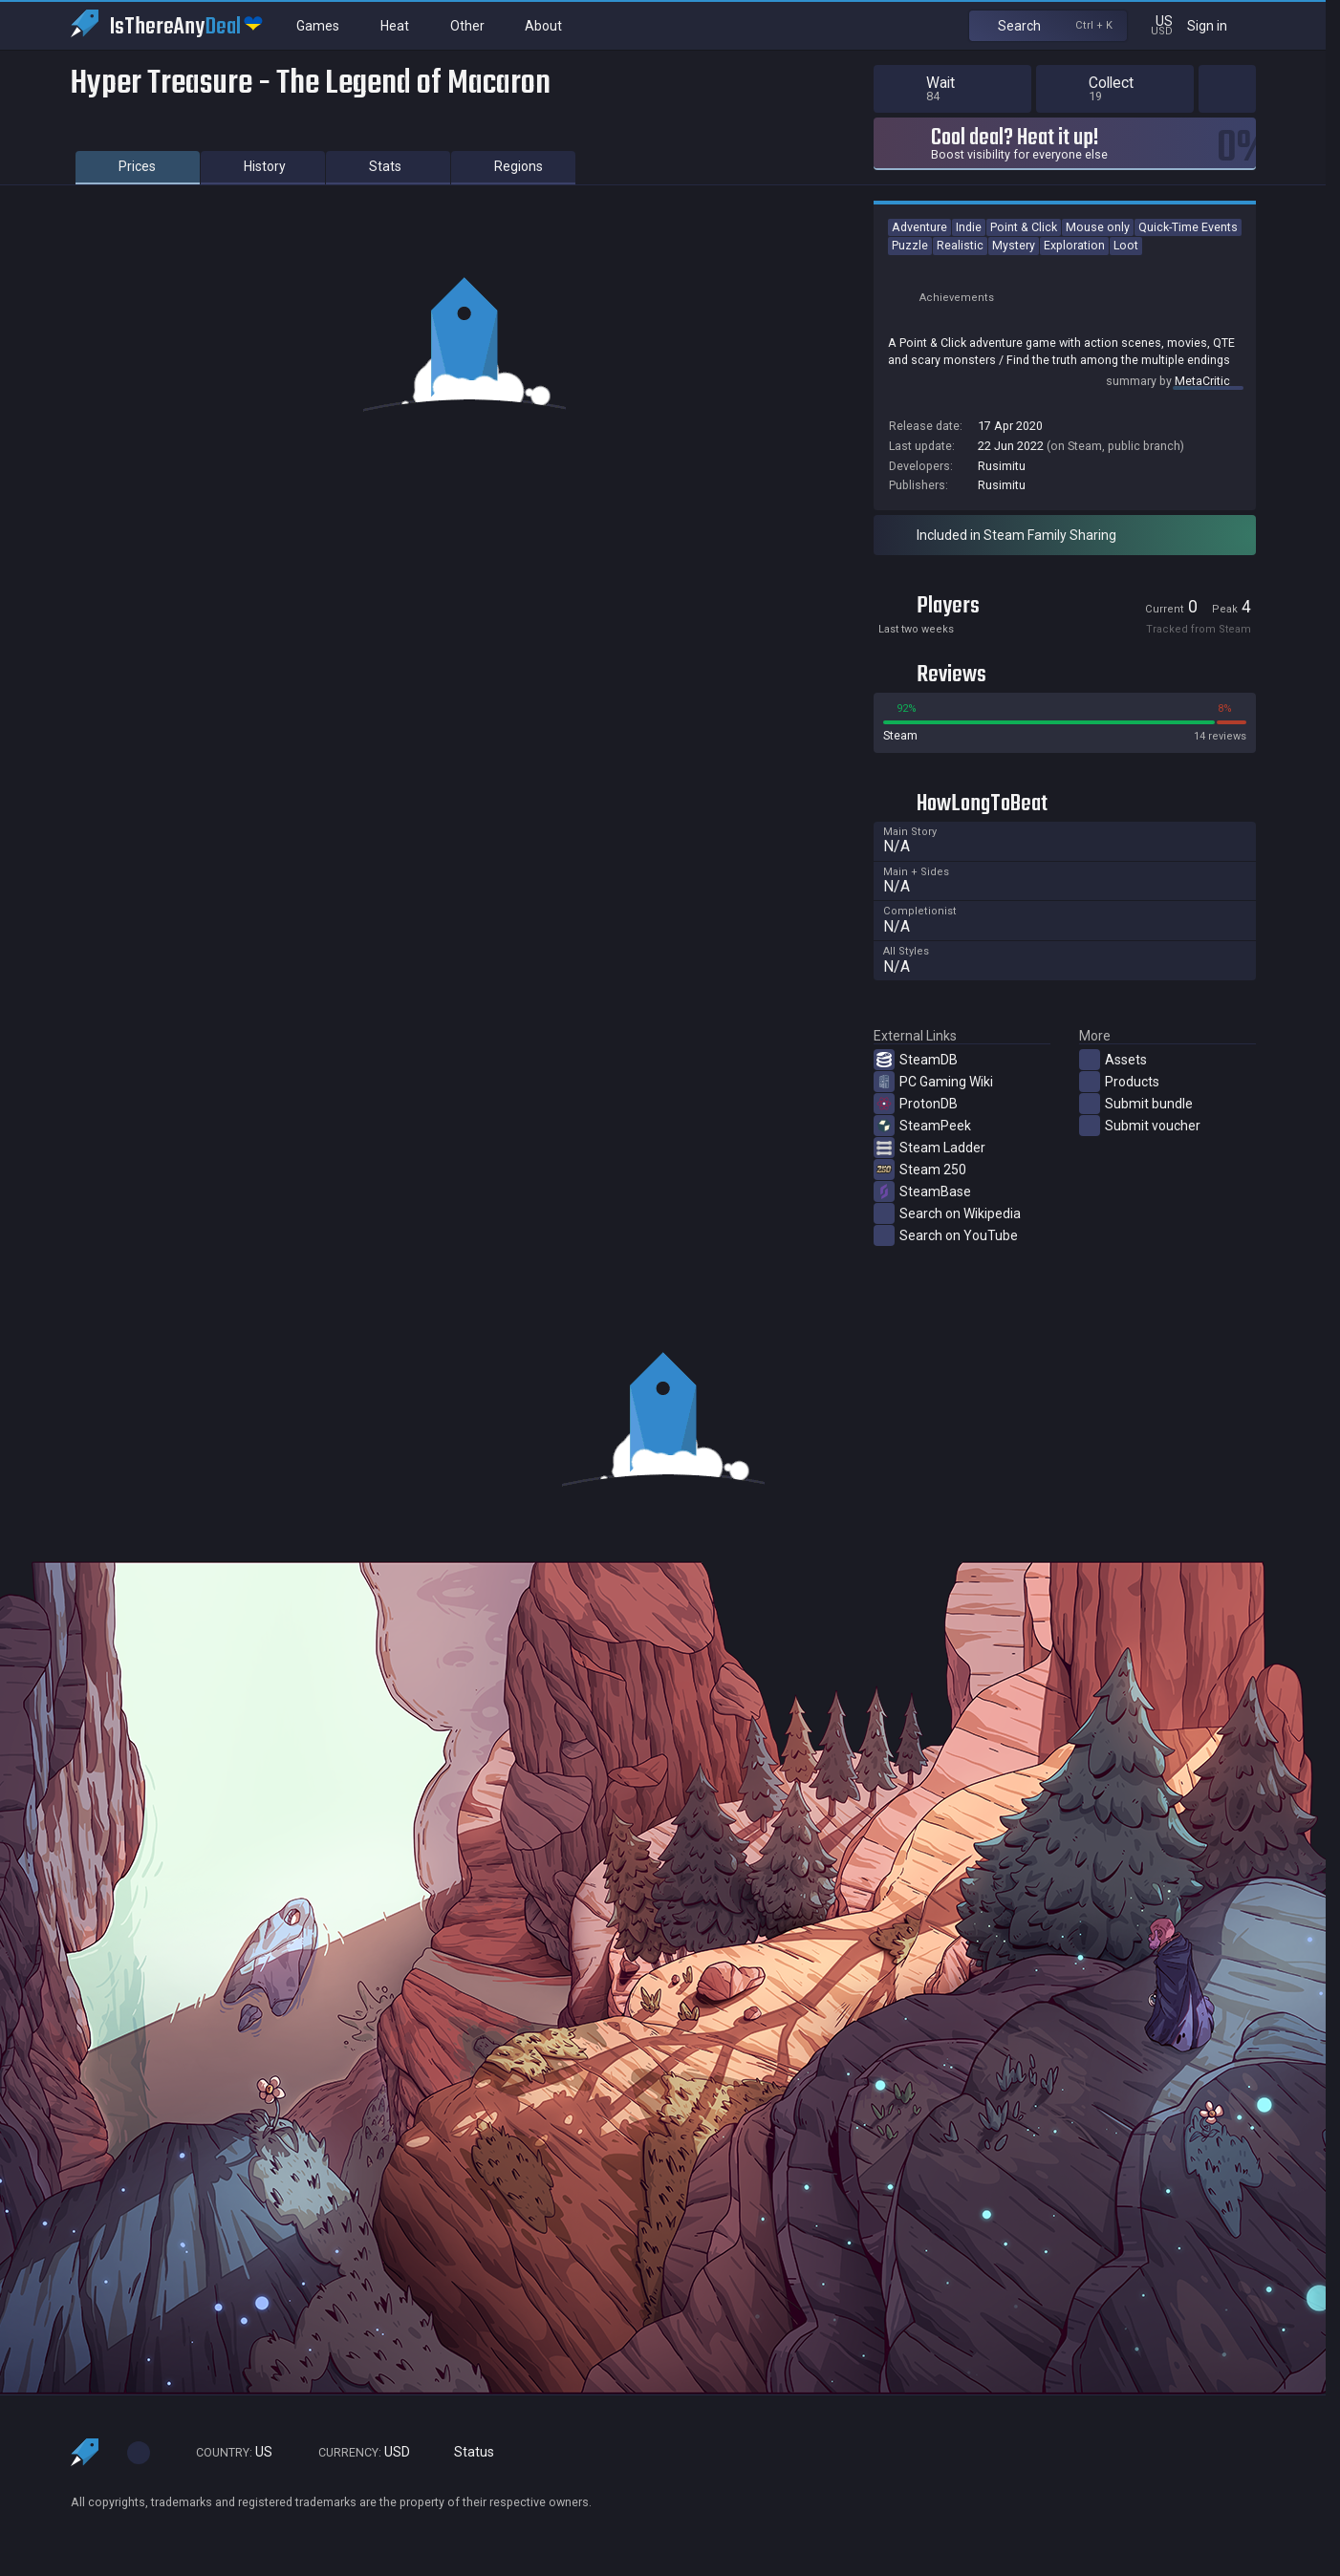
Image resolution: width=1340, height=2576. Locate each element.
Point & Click (1023, 227)
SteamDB (916, 1059)
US (225, 2452)
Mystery (1013, 245)
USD (355, 2452)
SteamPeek (922, 1125)
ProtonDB (916, 1103)
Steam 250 (920, 1169)
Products (1119, 1081)
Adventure (919, 227)
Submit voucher (1139, 1125)
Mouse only (1098, 227)
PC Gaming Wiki (933, 1081)
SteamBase (922, 1191)
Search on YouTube (946, 1235)
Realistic (960, 245)
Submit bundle (1136, 1103)
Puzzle (910, 245)
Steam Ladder (929, 1147)
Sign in (1219, 25)
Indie (969, 227)
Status (466, 2452)
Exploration (1074, 245)
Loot (1125, 245)
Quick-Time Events (1188, 227)
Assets (1113, 1059)
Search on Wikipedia (947, 1213)
